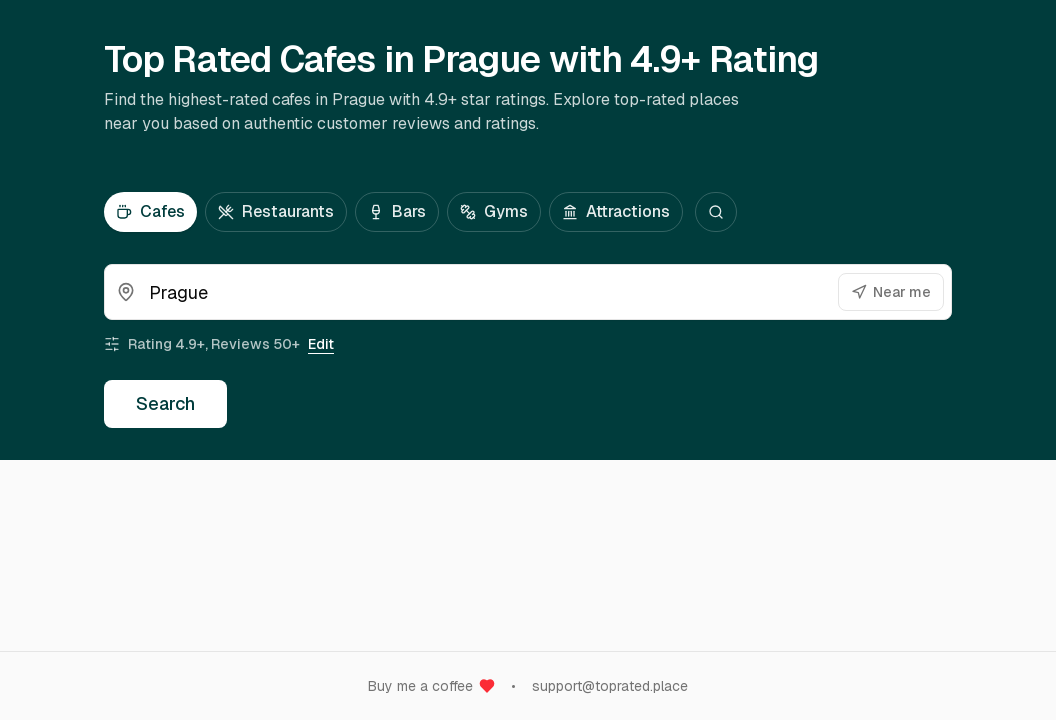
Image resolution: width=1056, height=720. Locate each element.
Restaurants (276, 211)
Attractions (616, 211)
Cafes (150, 211)
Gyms (494, 211)
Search (165, 403)
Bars (397, 211)
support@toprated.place (610, 686)
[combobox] (528, 292)
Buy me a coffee (431, 686)
